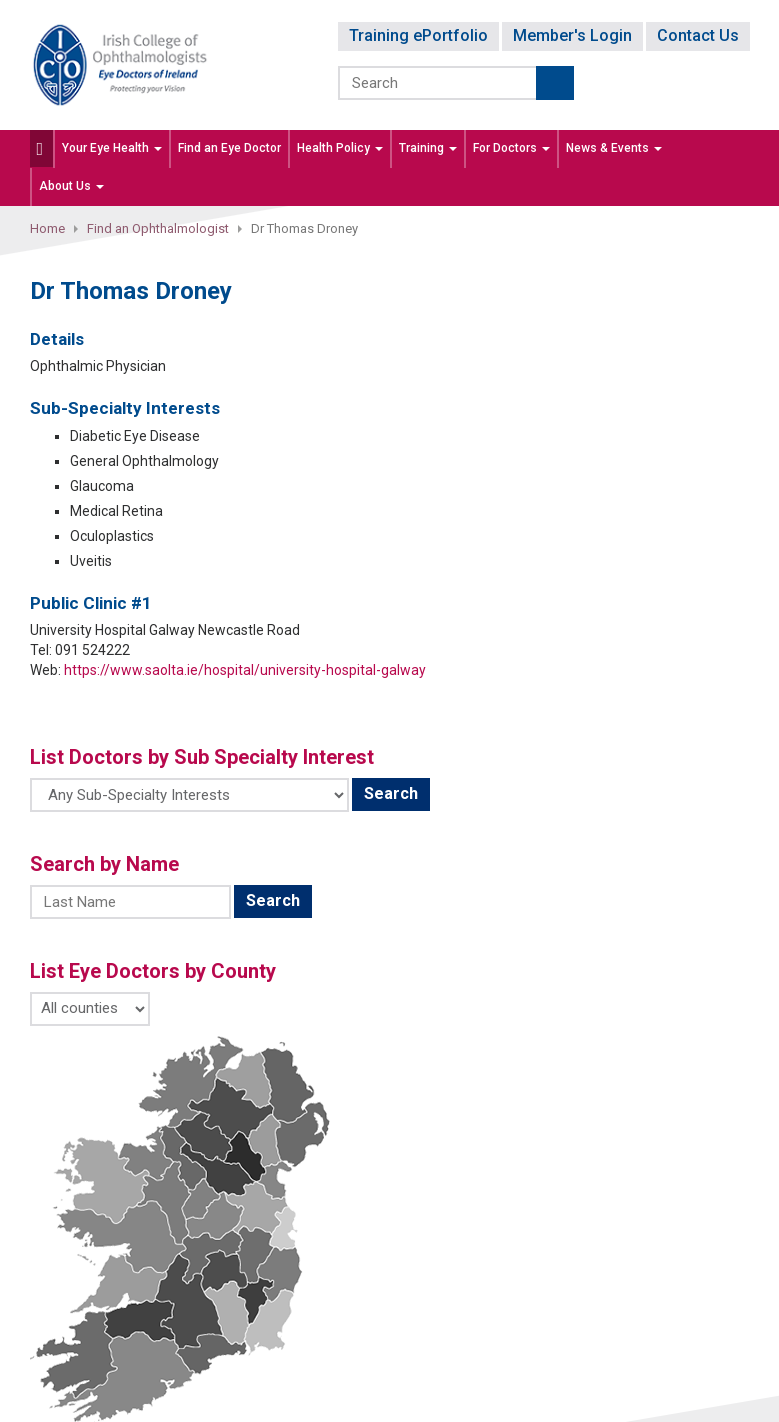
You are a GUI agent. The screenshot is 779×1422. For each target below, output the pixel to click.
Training (428, 148)
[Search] (438, 83)
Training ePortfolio (418, 35)
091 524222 (92, 650)
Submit (555, 83)
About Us (71, 186)
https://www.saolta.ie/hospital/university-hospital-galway (245, 670)
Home (47, 228)
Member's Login (572, 35)
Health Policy (340, 148)
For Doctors (511, 148)
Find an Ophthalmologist (158, 228)
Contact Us (698, 35)
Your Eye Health (112, 148)
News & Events (614, 148)
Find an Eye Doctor (229, 148)
